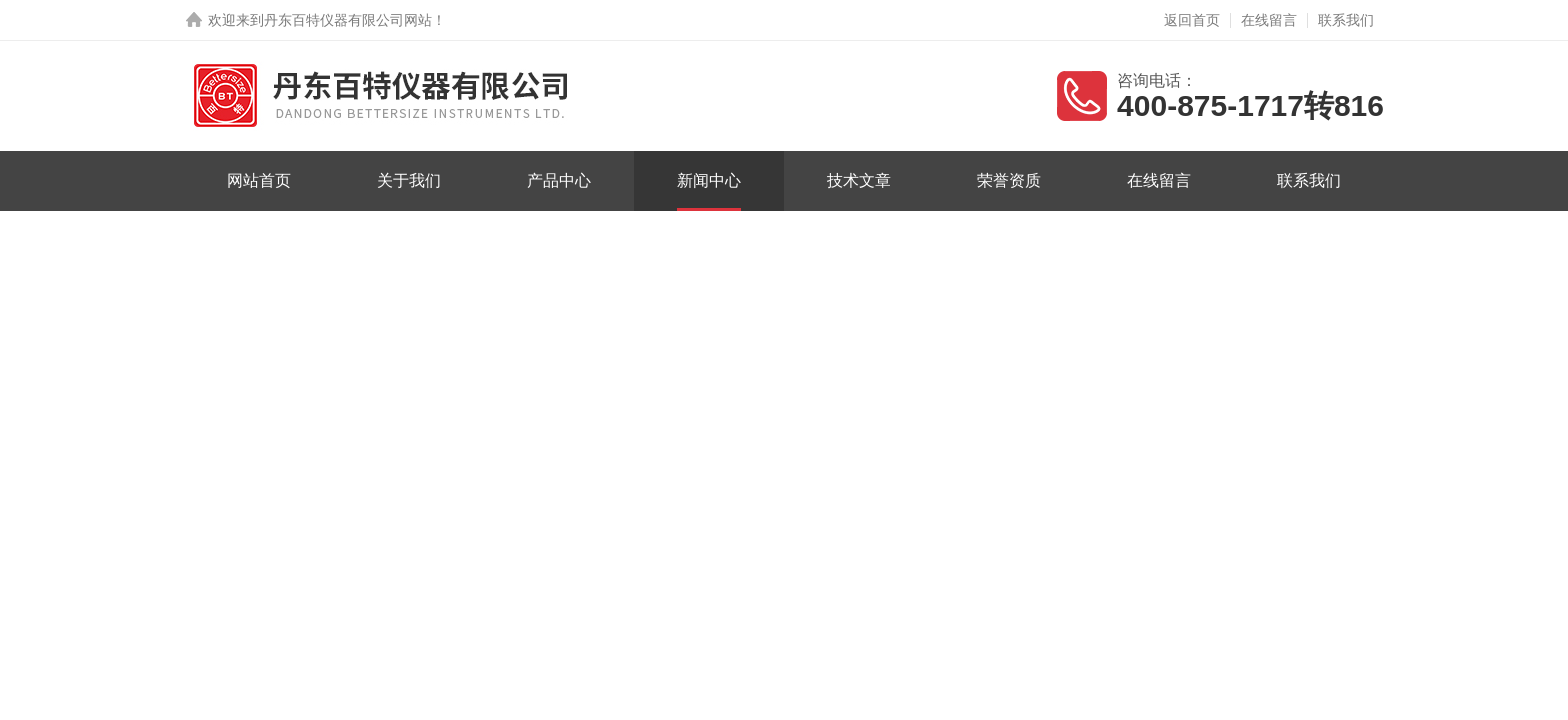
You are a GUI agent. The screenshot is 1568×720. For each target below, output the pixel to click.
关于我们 (409, 180)
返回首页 (1192, 20)
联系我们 (1346, 20)
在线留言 (1269, 20)
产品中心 (559, 180)
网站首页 (259, 180)
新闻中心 (709, 180)
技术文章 (859, 180)
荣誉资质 (1009, 180)
